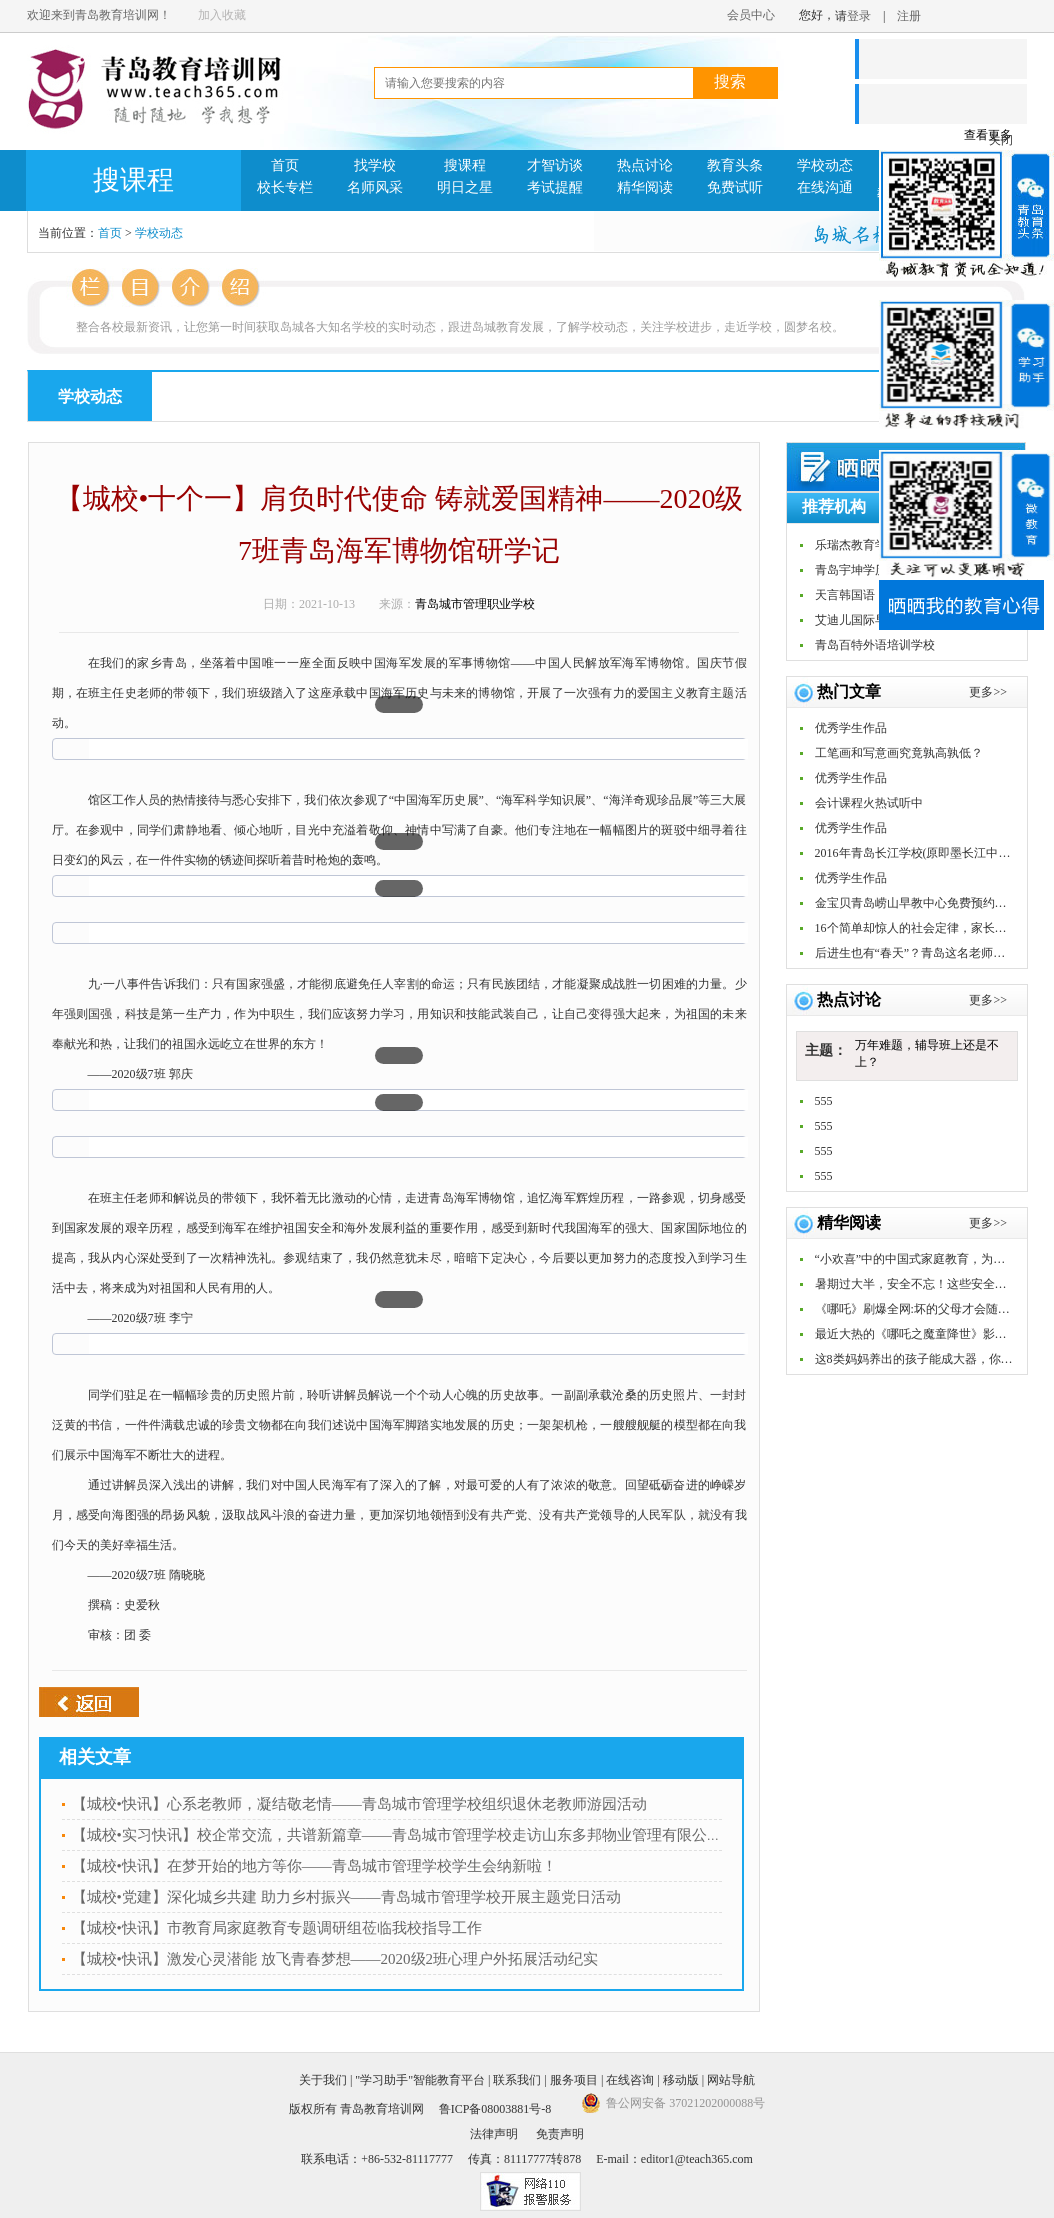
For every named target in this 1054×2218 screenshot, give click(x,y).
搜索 (730, 81)
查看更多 (988, 135)
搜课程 (465, 165)
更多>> (988, 1000)
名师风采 (375, 187)
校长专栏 (285, 187)
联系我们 (517, 2080)
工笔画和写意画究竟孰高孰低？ (899, 753)
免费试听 (735, 187)
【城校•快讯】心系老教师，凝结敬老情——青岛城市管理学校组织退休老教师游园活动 (359, 1804)
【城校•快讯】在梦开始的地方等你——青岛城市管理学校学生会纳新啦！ (314, 1866)
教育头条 (735, 165)
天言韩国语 (845, 595)
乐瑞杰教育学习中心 (869, 545)
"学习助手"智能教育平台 (420, 2080)
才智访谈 (555, 165)
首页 (285, 165)
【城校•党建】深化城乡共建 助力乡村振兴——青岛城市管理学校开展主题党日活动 (346, 1897)
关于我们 (323, 2080)
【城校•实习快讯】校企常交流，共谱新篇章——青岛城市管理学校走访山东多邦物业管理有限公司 (397, 1835)
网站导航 (731, 2080)
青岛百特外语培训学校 (875, 645)
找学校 (375, 165)
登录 (859, 16)
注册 (909, 16)
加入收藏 (222, 15)
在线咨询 (630, 2080)
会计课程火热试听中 (869, 803)
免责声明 (560, 2134)
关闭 (1001, 140)
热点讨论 (645, 165)
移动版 (681, 2080)
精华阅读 (645, 187)
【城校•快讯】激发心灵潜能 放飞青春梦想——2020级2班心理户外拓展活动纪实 (335, 1959)
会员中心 (751, 15)
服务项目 (574, 2080)
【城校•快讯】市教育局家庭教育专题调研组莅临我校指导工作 (277, 1928)
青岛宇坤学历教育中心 (875, 570)
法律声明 (494, 2134)
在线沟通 (825, 187)
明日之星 (465, 187)
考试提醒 (555, 187)
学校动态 (825, 165)
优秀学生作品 (851, 728)
